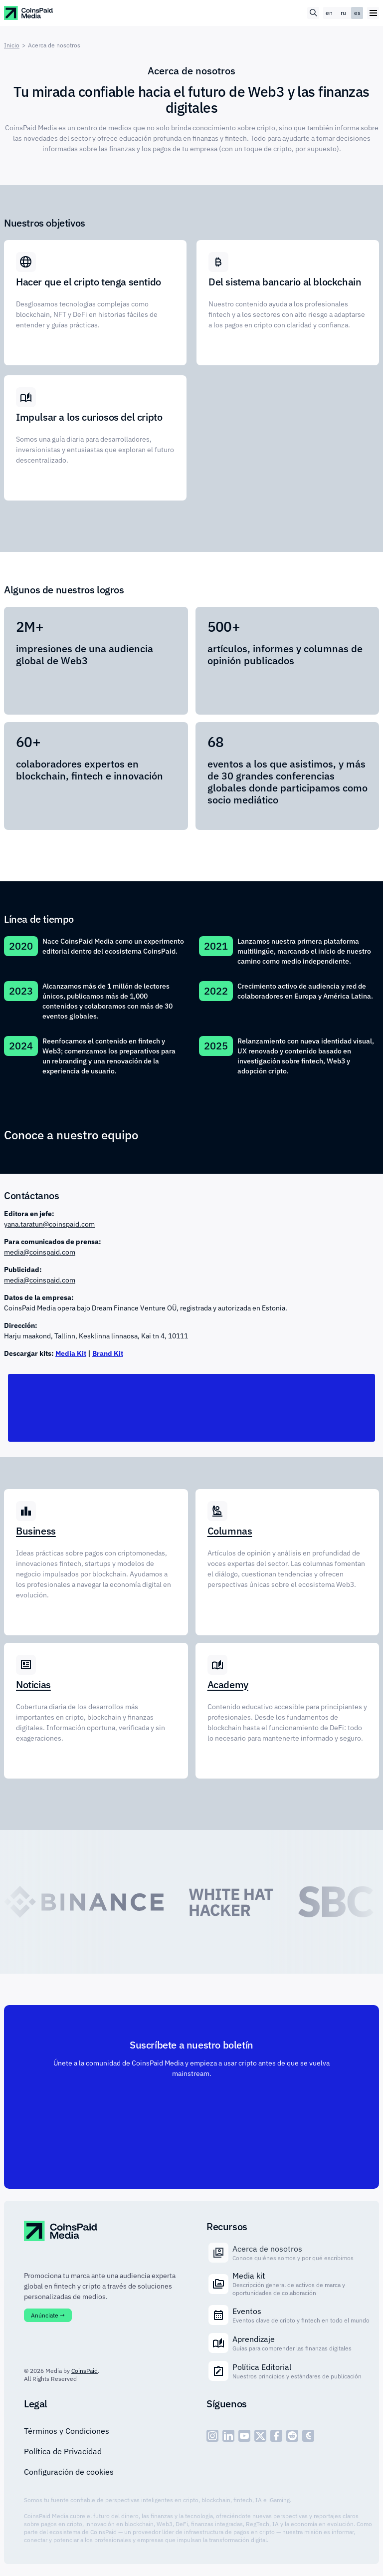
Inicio (11, 45)
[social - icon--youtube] (244, 2436)
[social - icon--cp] (308, 2436)
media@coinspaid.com (39, 1252)
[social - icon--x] (260, 2436)
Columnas (229, 1531)
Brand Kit (107, 1353)
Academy (227, 1685)
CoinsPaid (84, 2370)
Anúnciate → (48, 2315)
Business (36, 1531)
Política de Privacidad (63, 2451)
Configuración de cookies (69, 2472)
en (329, 12)
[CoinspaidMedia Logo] (29, 13)
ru (343, 12)
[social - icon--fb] (276, 2436)
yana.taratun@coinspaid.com (49, 1224)
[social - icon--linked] (228, 2436)
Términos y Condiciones (66, 2431)
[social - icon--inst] (212, 2436)
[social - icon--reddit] (292, 2436)
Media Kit (70, 1353)
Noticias (33, 1685)
